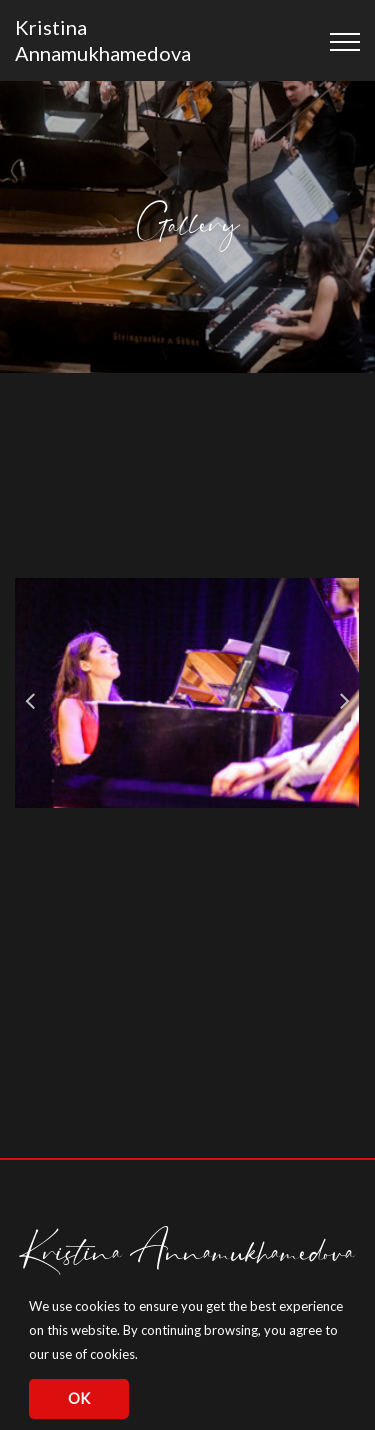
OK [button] (79, 1398)
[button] (143, 1356)
